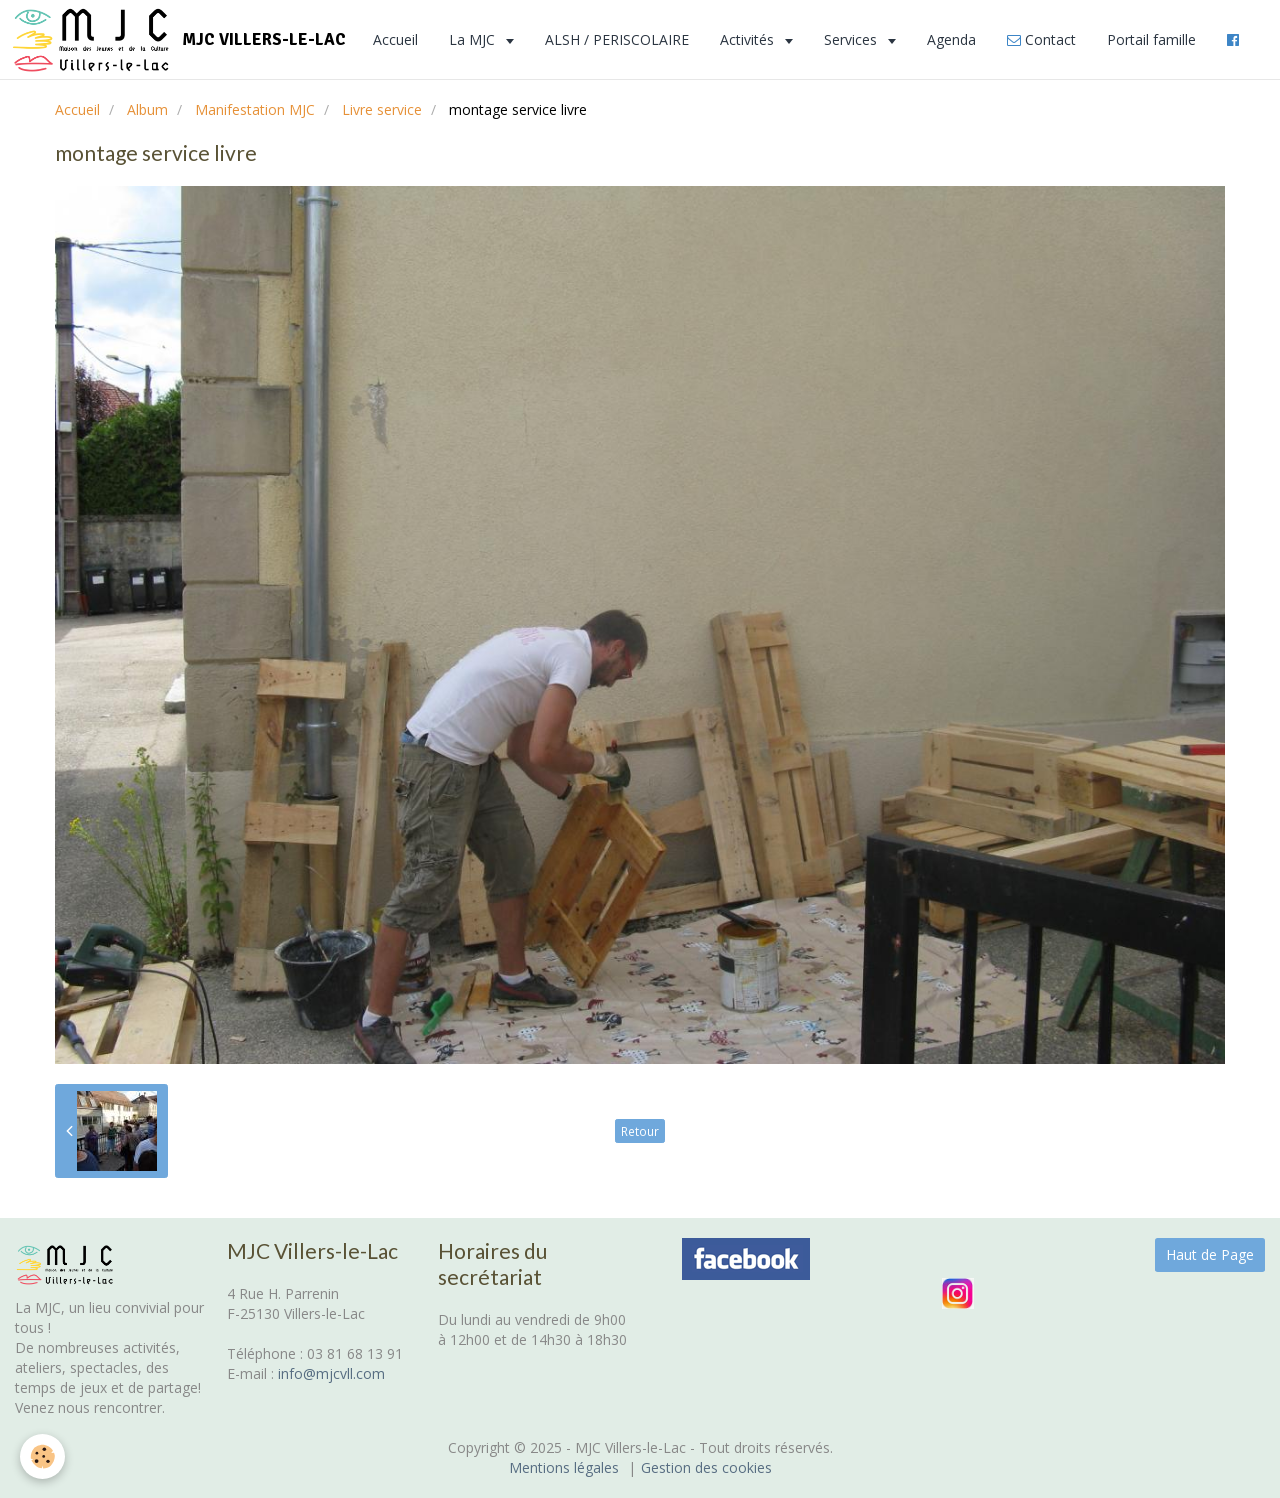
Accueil (395, 39)
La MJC (474, 39)
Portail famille (1151, 39)
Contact (1041, 39)
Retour (640, 1131)
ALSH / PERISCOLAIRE (617, 39)
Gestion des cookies (706, 1467)
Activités (749, 39)
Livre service (382, 109)
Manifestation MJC (255, 109)
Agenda (951, 39)
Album (147, 109)
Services (852, 39)
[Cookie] (42, 1456)
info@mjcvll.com (331, 1373)
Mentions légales (564, 1467)
